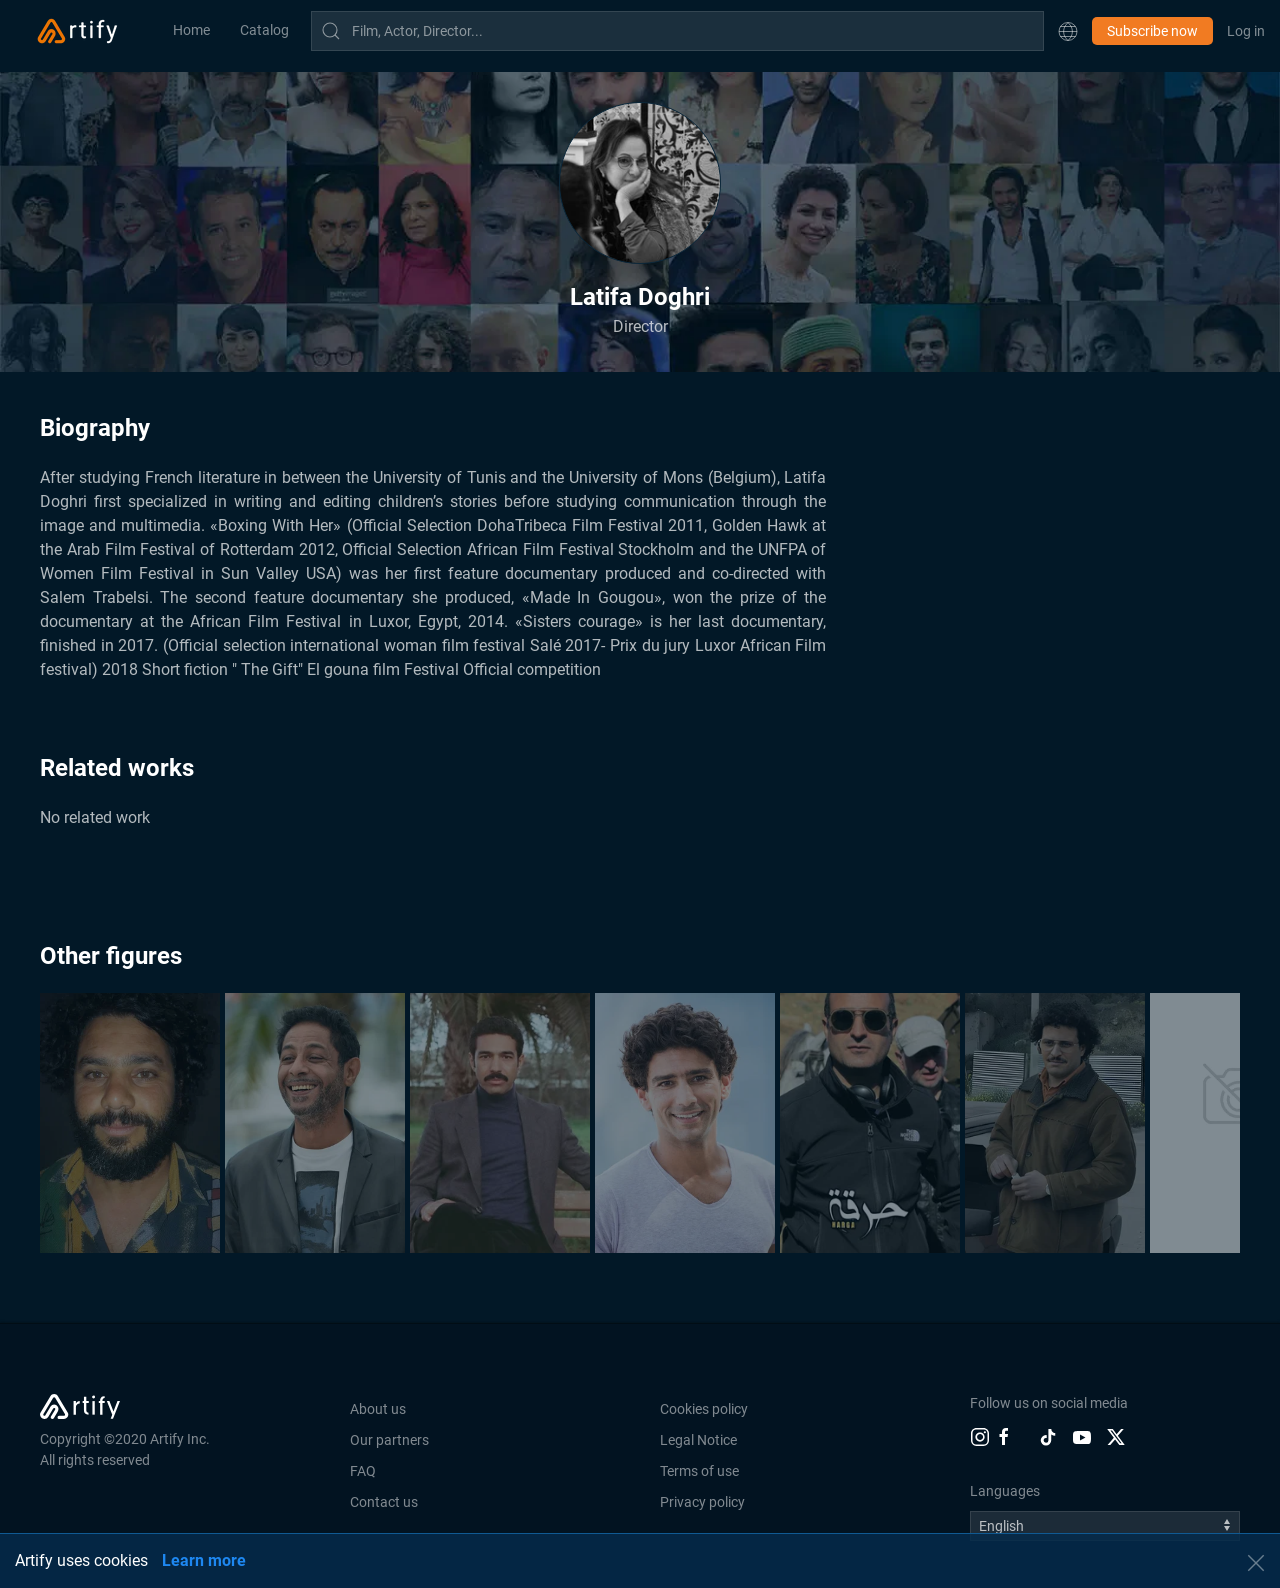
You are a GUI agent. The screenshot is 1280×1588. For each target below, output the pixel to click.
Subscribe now (1152, 31)
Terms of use (699, 1471)
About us (378, 1409)
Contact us (384, 1502)
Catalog (264, 30)
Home (191, 30)
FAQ (363, 1471)
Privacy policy (702, 1502)
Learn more (204, 1560)
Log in (1246, 31)
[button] (1068, 31)
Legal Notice (698, 1440)
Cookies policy (704, 1409)
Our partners (389, 1440)
